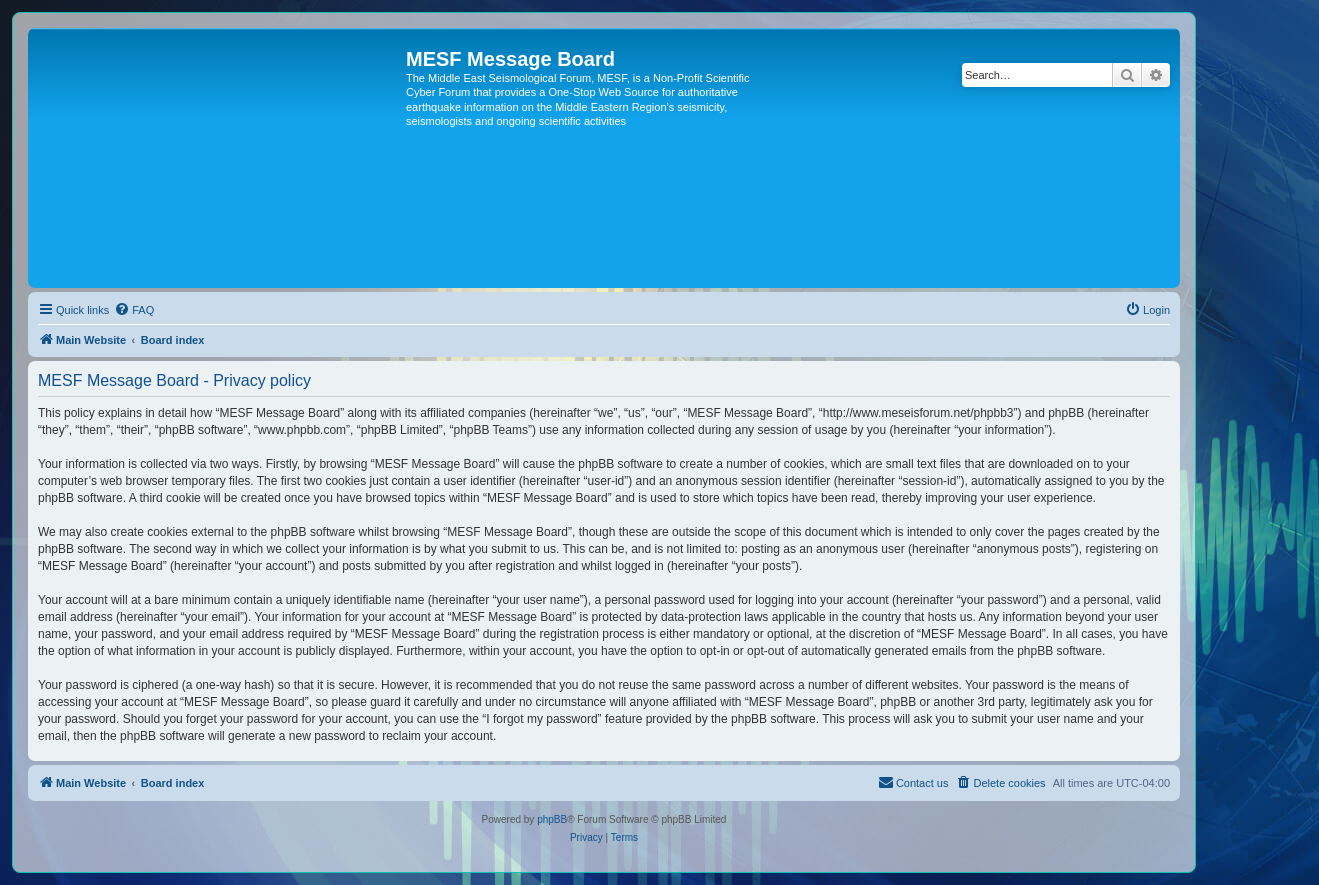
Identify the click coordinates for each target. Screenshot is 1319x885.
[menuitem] (134, 310)
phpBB (552, 819)
